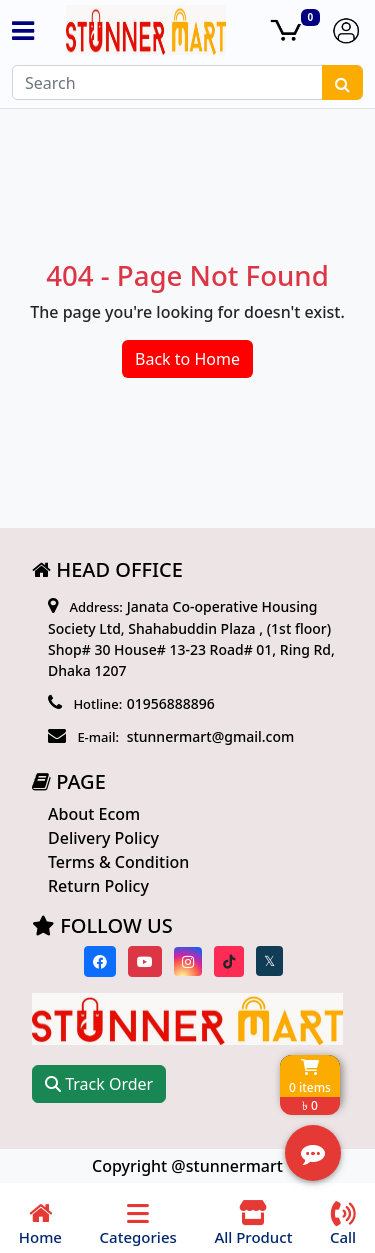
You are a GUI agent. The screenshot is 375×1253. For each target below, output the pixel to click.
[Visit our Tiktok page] (229, 961)
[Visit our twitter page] (269, 961)
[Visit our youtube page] (145, 961)
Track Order (99, 1084)
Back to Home (187, 359)
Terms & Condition (118, 862)
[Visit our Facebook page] (100, 961)
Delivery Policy (103, 838)
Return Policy (98, 886)
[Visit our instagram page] (188, 961)
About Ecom (94, 814)
